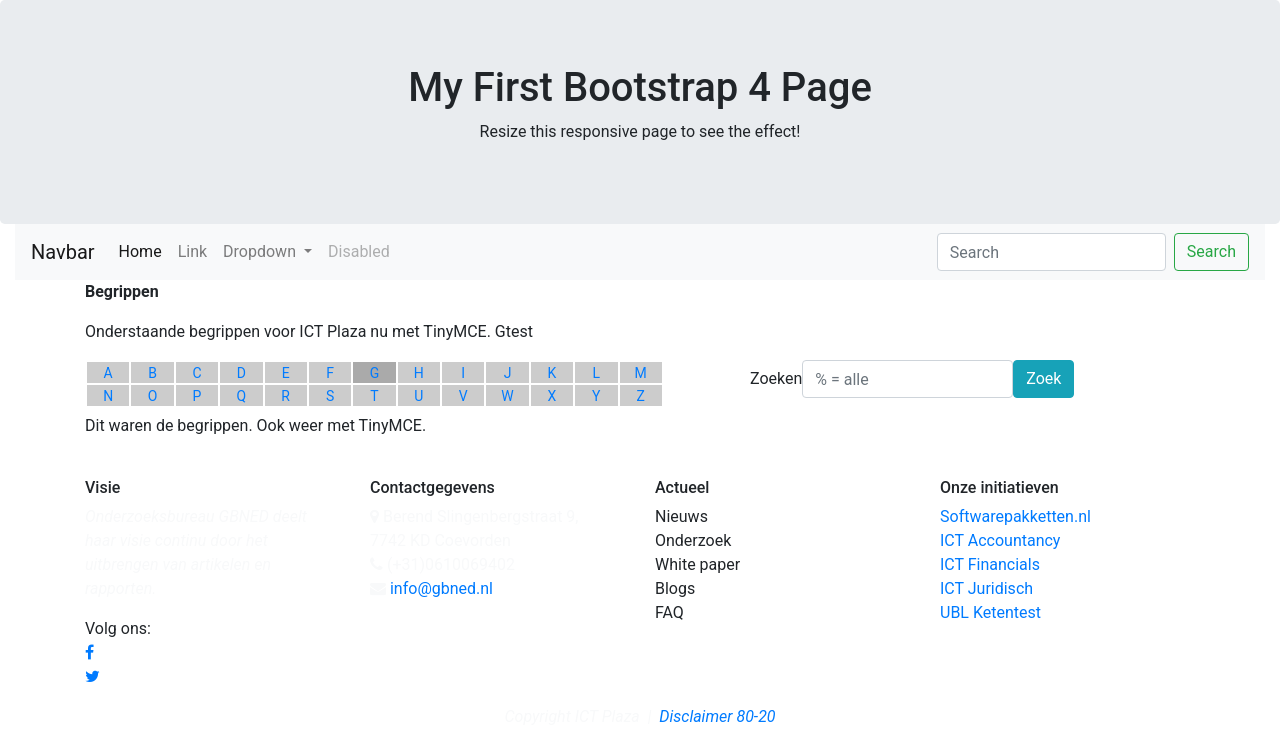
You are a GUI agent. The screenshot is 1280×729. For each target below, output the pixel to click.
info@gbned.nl (441, 588)
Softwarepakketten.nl (1015, 516)
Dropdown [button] (261, 251)
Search (1211, 251)
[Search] (1051, 252)
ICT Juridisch (986, 588)
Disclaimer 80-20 (717, 716)
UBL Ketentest (990, 612)
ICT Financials (990, 564)
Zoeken (776, 378)
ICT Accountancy (1000, 540)
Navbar (63, 252)
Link (192, 251)
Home (144, 250)
